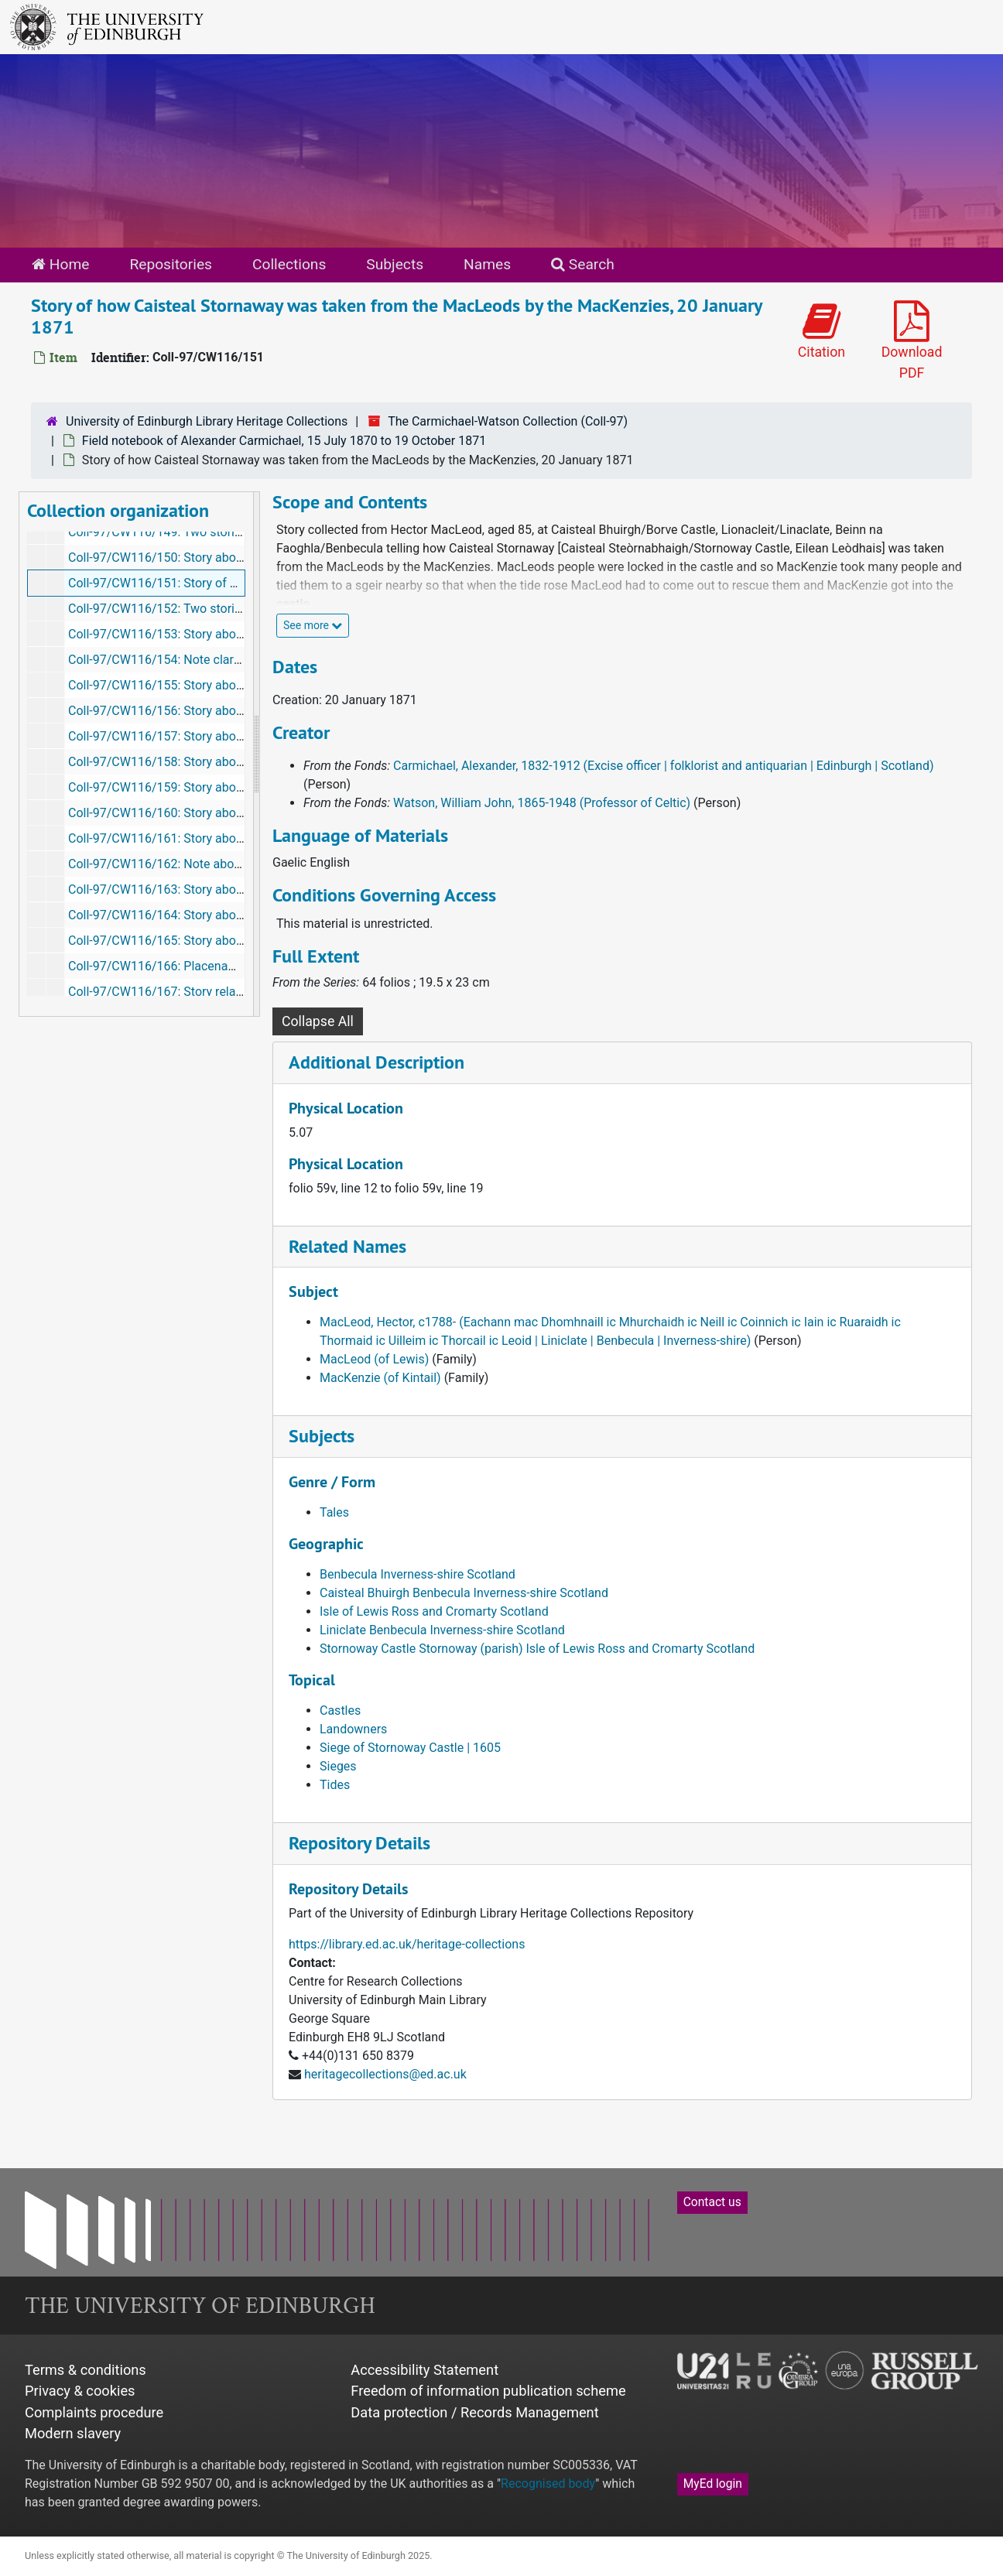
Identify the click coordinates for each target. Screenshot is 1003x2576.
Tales (334, 1512)
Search (582, 264)
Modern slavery (73, 2433)
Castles (340, 1710)
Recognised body (548, 2483)
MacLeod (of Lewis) (374, 1359)
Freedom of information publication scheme (488, 2391)
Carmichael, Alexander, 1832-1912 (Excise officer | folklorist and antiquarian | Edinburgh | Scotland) (663, 765)
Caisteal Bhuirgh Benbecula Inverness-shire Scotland (464, 1593)
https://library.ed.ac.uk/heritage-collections (407, 1944)
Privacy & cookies (80, 2391)
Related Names (347, 1246)
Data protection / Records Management (474, 2412)
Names (487, 264)
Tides (335, 1784)
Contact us (712, 2202)
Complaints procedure (94, 2412)
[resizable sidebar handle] (256, 754)
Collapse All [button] (318, 1021)
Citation (821, 330)
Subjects (394, 264)
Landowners (353, 1729)
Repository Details (359, 1843)
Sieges (338, 1766)
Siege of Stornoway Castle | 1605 (410, 1747)
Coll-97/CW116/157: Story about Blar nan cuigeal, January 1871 (243, 736)
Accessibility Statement (424, 2370)
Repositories (170, 264)
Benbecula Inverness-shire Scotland (417, 1574)
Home (60, 264)
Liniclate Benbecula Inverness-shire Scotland (442, 1630)
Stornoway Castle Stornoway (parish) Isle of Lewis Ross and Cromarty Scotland (537, 1648)
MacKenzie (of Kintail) (380, 1377)
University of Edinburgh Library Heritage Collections (206, 421)
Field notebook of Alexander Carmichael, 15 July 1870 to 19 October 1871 (284, 440)
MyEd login (712, 2484)
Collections (289, 264)
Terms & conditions (85, 2370)
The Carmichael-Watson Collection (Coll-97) (508, 421)
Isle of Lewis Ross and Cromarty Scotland (434, 1611)
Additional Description (376, 1062)
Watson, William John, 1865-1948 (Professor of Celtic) (541, 802)
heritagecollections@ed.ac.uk (385, 2074)
